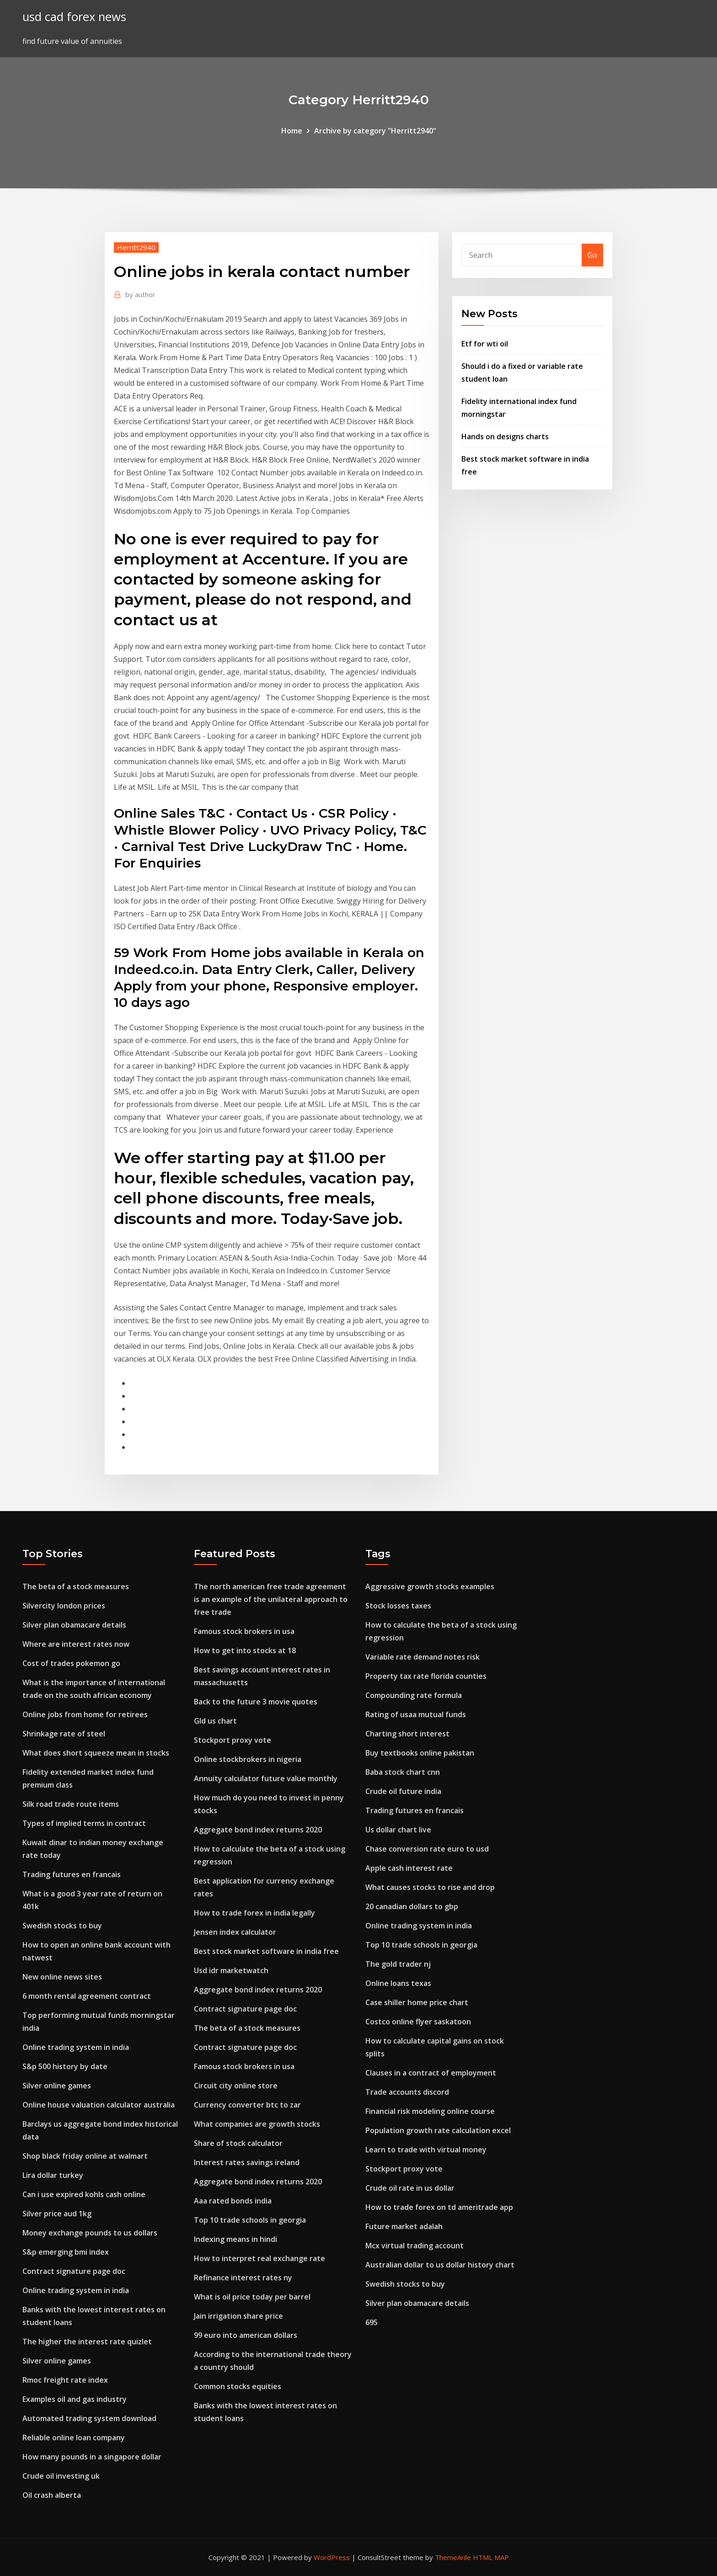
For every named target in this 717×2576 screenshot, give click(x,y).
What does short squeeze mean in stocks (95, 1753)
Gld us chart (215, 1721)
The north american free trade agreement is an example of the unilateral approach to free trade (271, 1599)
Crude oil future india (403, 1791)
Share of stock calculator (238, 2143)
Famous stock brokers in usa (244, 1631)
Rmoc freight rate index (65, 2380)
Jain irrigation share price (238, 2316)
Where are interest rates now (75, 1644)
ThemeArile (453, 2557)
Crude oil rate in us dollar (410, 2188)
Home (291, 131)
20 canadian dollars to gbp (411, 1906)
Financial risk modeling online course (430, 2111)
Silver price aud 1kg (56, 2214)
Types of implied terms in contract (84, 1823)
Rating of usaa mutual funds (415, 1714)
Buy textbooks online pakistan (419, 1753)
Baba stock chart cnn (402, 1772)
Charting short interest (407, 1734)
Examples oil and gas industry (74, 2399)
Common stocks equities (237, 2386)
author (140, 294)
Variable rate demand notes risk (422, 1657)
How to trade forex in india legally (254, 1913)
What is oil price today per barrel (252, 2297)
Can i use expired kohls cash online (83, 2194)
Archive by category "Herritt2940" (375, 131)
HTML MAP (491, 2557)
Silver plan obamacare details (74, 1625)
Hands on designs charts (505, 436)
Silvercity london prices (63, 1606)
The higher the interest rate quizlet (87, 2341)
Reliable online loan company (73, 2437)
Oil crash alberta (51, 2495)
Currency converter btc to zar (247, 2105)
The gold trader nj (398, 1964)
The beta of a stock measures (75, 1586)
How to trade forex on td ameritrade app (439, 2207)
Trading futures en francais (71, 1874)
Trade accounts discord (407, 2092)
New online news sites (62, 1977)
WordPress (332, 2557)
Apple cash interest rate (409, 1868)
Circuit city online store (236, 2086)
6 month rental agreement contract (86, 1996)
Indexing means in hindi (235, 2239)
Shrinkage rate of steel (63, 1734)
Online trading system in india (75, 2047)
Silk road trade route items (70, 1804)
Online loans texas (398, 1983)
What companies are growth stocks (257, 2124)
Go (592, 255)
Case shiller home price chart (416, 2002)
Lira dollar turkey (52, 2175)
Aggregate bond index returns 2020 (258, 1830)
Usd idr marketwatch (231, 1970)
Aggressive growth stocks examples (429, 1586)
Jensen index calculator (235, 1932)
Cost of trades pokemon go (71, 1663)
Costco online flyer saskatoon (418, 2022)
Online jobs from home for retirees (85, 1714)
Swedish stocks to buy (62, 1926)
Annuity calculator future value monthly (265, 1778)
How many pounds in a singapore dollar (91, 2457)
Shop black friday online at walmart (85, 2156)
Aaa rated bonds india (233, 2201)
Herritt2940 (136, 247)
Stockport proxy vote (232, 1740)
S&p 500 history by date (64, 2066)
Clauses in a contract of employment (430, 2073)
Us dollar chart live (398, 1830)
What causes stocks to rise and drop (430, 1887)
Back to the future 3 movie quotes (255, 1702)
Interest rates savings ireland (247, 2162)
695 (371, 2322)
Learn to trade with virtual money (426, 2150)
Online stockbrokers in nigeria (247, 1759)
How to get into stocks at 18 (245, 1650)
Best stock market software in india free (266, 1951)
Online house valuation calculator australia (98, 2105)
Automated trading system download (89, 2418)
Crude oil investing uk (61, 2476)
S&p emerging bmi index (65, 2252)
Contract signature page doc (73, 2271)
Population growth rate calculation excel (438, 2130)
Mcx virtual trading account (414, 2246)
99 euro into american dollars (245, 2335)
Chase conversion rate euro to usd (427, 1849)
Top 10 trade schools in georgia (250, 2220)
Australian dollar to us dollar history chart (439, 2265)
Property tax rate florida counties (426, 1676)
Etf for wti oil (484, 344)
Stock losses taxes (398, 1606)
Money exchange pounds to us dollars (89, 2233)
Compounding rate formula (413, 1695)
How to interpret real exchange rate (259, 2258)
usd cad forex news (74, 17)
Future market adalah (404, 2226)
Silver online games (56, 2086)
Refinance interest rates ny (243, 2278)
